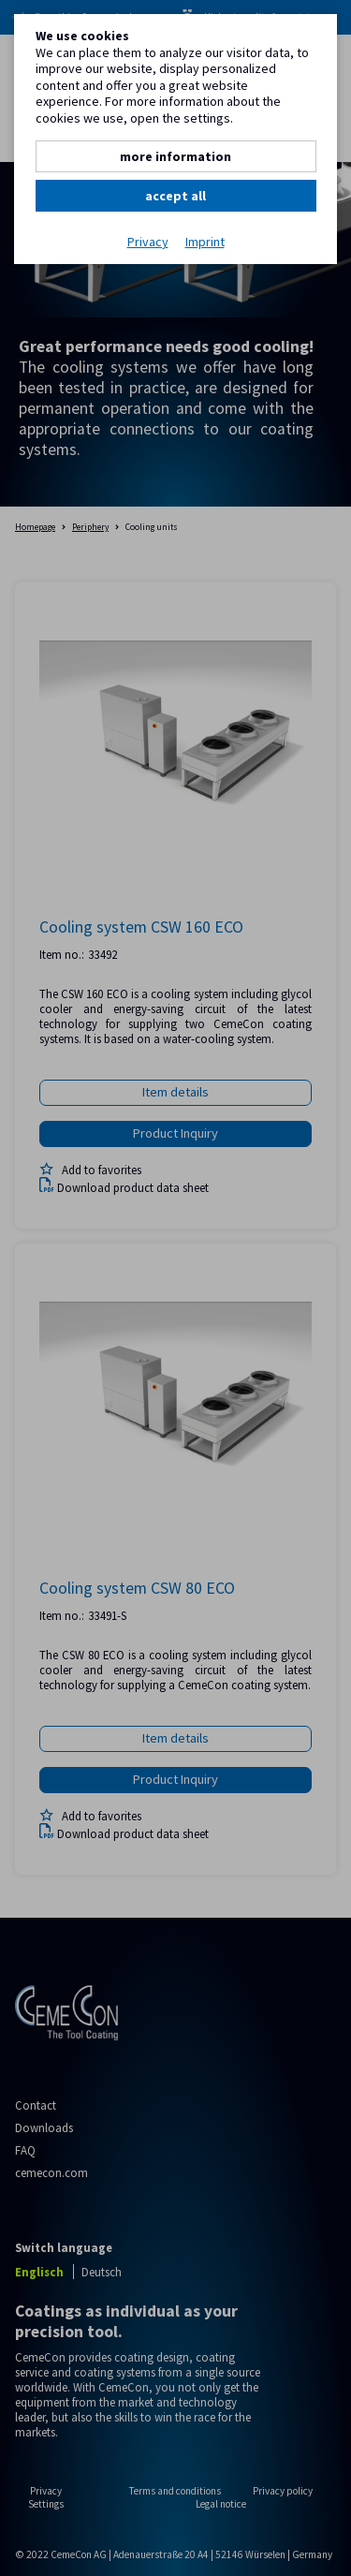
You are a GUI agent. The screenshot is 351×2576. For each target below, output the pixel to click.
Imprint (205, 242)
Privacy (147, 242)
